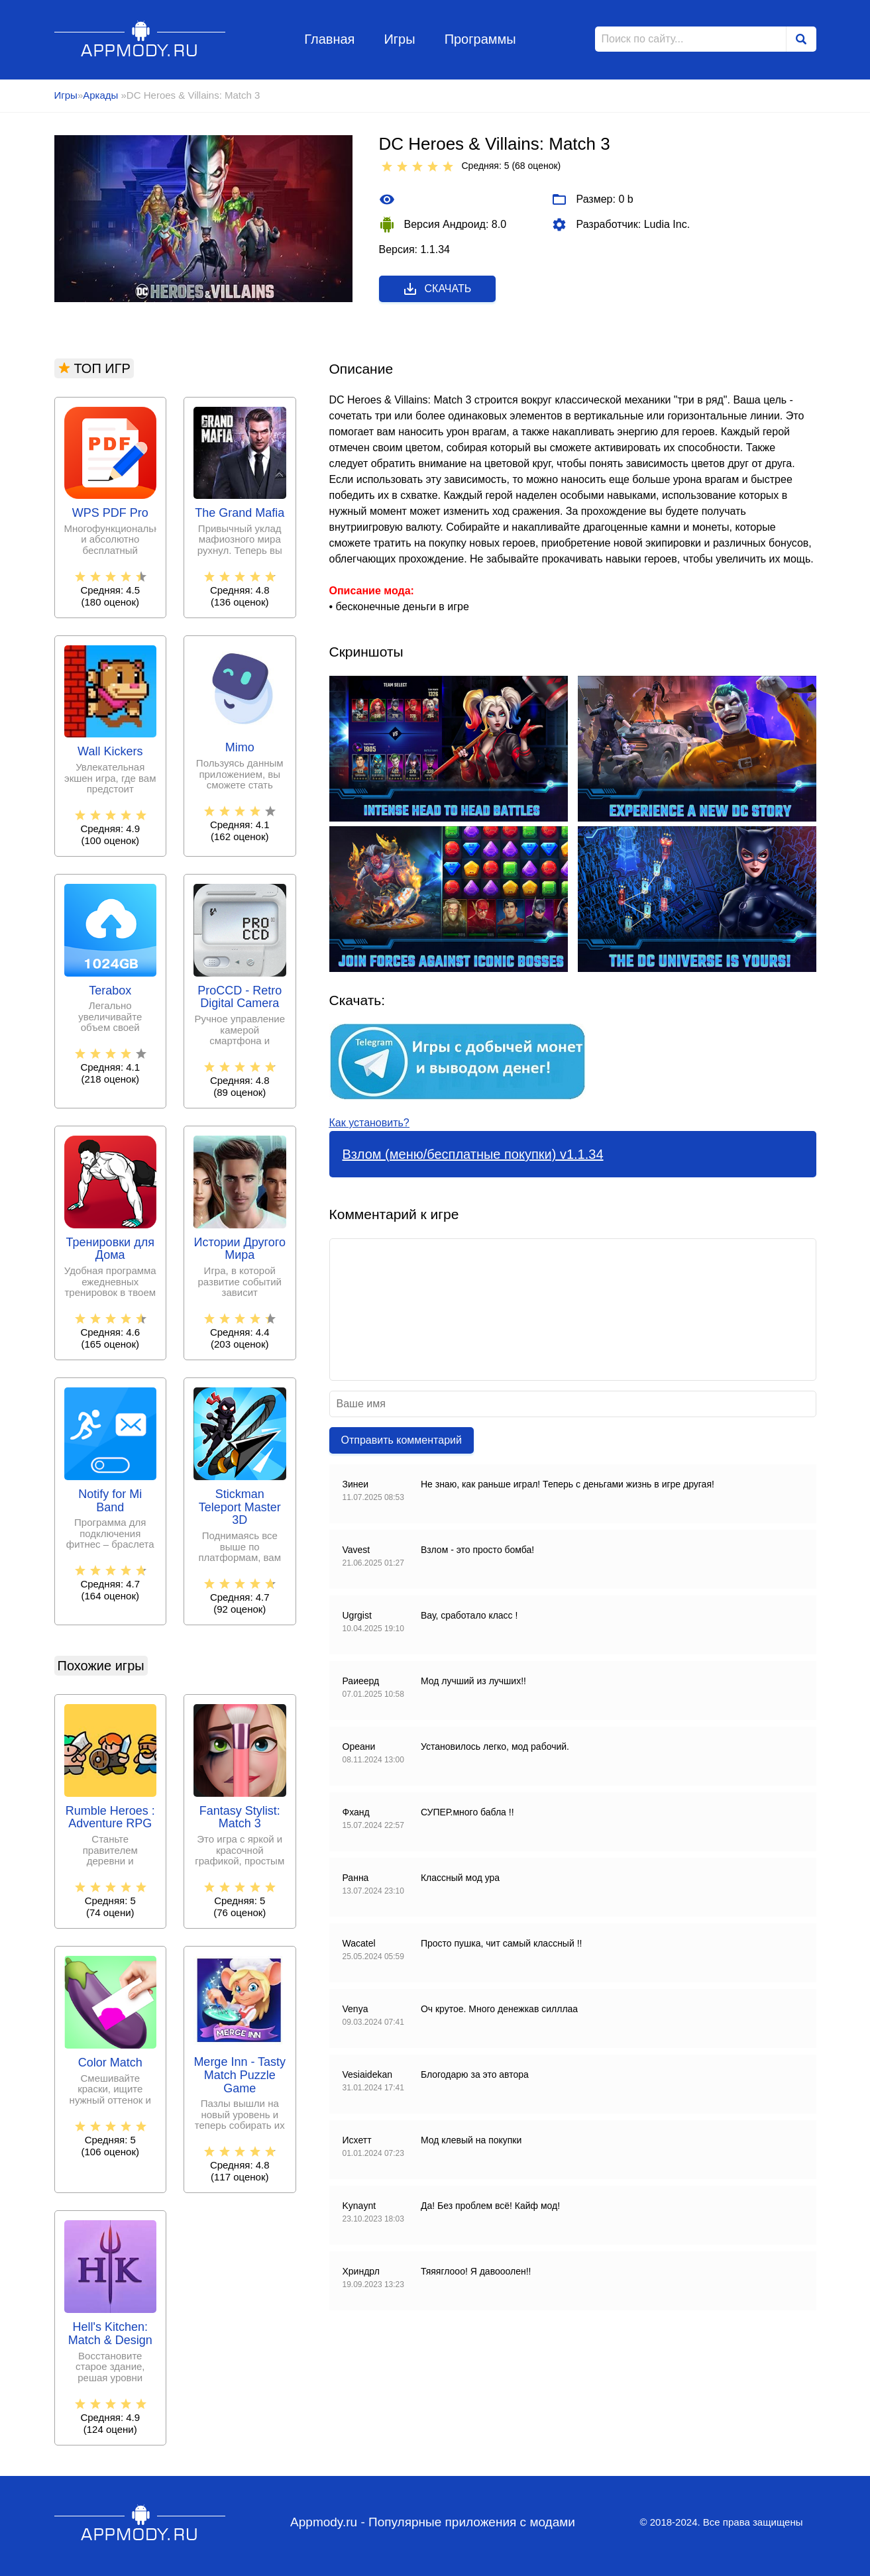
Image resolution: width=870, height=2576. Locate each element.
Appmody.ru (140, 39)
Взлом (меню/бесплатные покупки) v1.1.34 (473, 1154)
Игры (399, 39)
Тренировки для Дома (110, 1249)
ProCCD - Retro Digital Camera (239, 997)
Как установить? (369, 1122)
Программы (480, 39)
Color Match (110, 2063)
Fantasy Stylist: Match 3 (239, 1818)
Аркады (102, 95)
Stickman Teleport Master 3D (240, 1507)
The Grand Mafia (239, 513)
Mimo (239, 747)
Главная (329, 39)
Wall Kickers (110, 751)
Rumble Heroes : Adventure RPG (110, 1818)
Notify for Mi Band (110, 1501)
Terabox (110, 991)
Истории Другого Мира (240, 1249)
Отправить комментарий (401, 1440)
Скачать (437, 289)
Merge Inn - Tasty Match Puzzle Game (239, 2075)
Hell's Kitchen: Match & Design (110, 2334)
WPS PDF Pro (110, 513)
